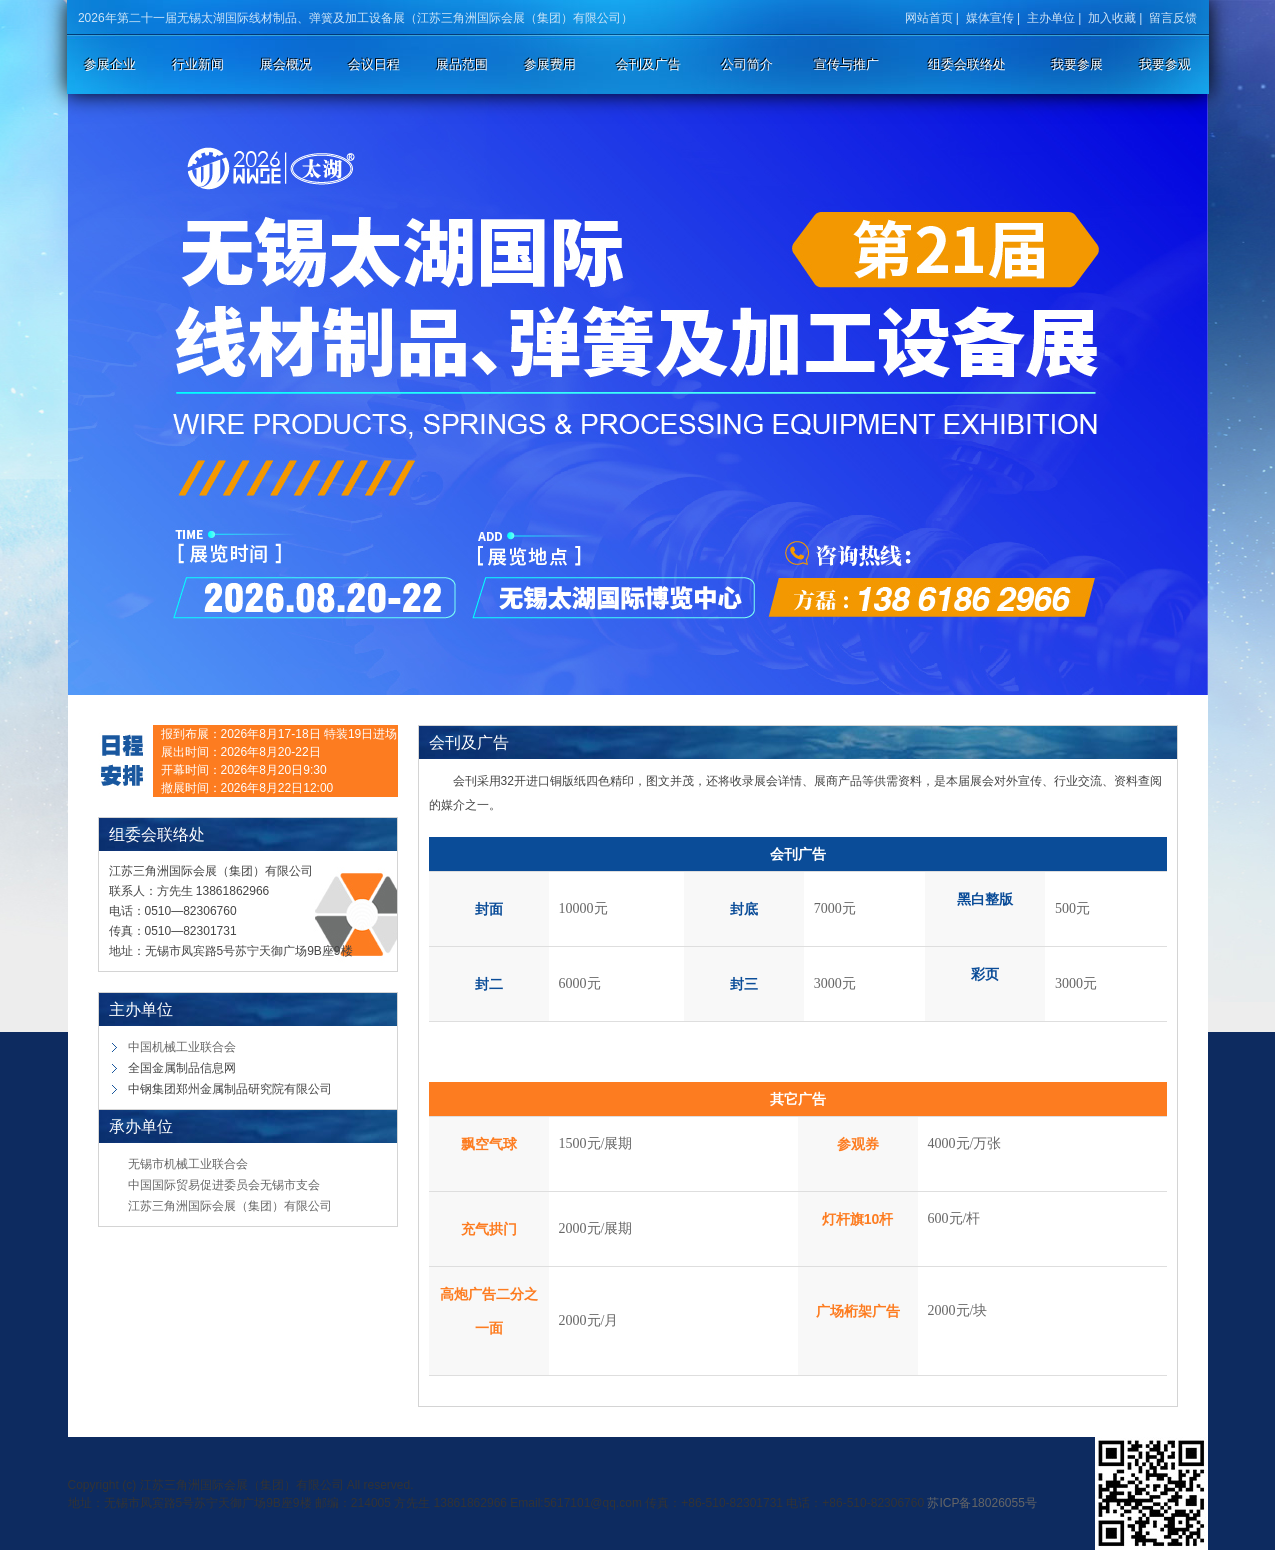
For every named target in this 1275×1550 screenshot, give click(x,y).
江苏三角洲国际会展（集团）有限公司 (230, 1206)
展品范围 (462, 64)
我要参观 (1165, 64)
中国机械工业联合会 (182, 1047)
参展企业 (110, 64)
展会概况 (286, 64)
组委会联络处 (967, 64)
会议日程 (374, 64)
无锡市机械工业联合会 (188, 1164)
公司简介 (747, 64)
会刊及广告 (648, 64)
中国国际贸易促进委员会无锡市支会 (224, 1185)
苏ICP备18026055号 (981, 1503)
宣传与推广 (846, 64)
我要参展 (1077, 64)
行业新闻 (198, 64)
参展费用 (550, 64)
